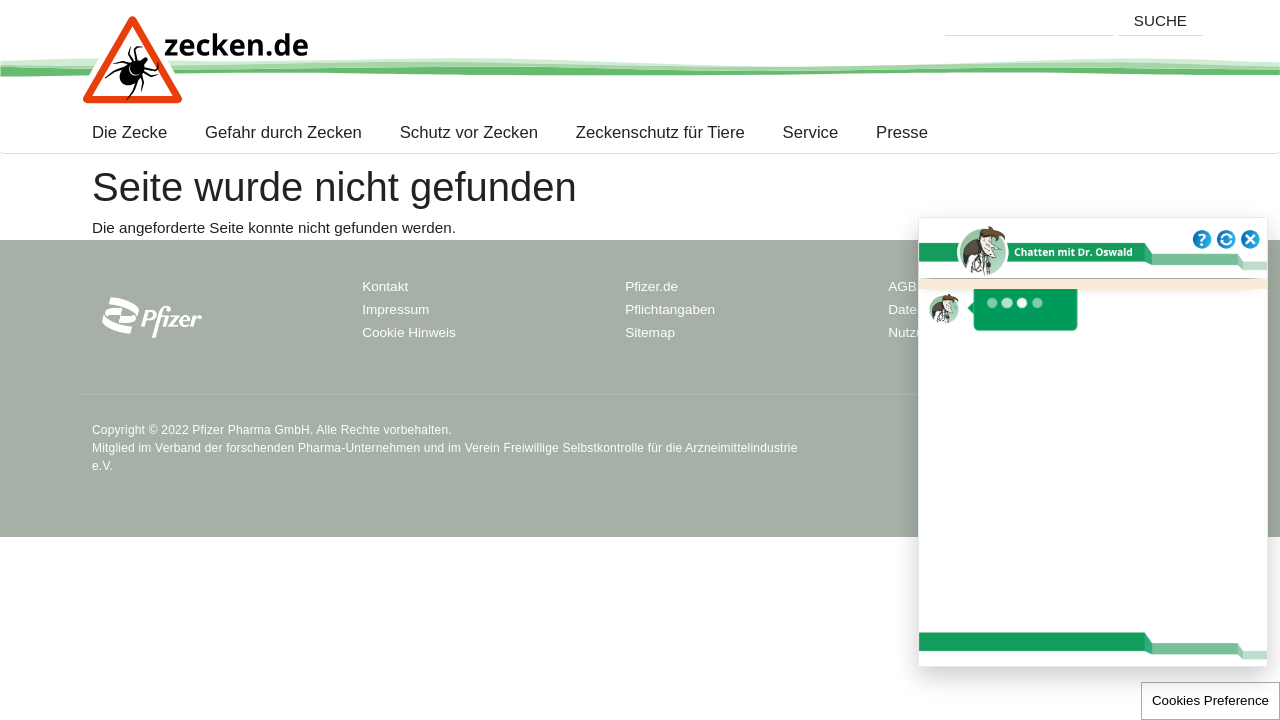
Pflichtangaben (670, 309)
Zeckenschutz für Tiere (660, 133)
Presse (902, 133)
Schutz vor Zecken (469, 133)
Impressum (395, 309)
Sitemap (650, 332)
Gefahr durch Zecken (283, 133)
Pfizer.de (651, 286)
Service (810, 133)
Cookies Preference (1210, 700)
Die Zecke (134, 133)
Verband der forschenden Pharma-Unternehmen (287, 448)
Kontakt (385, 286)
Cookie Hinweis (409, 332)
